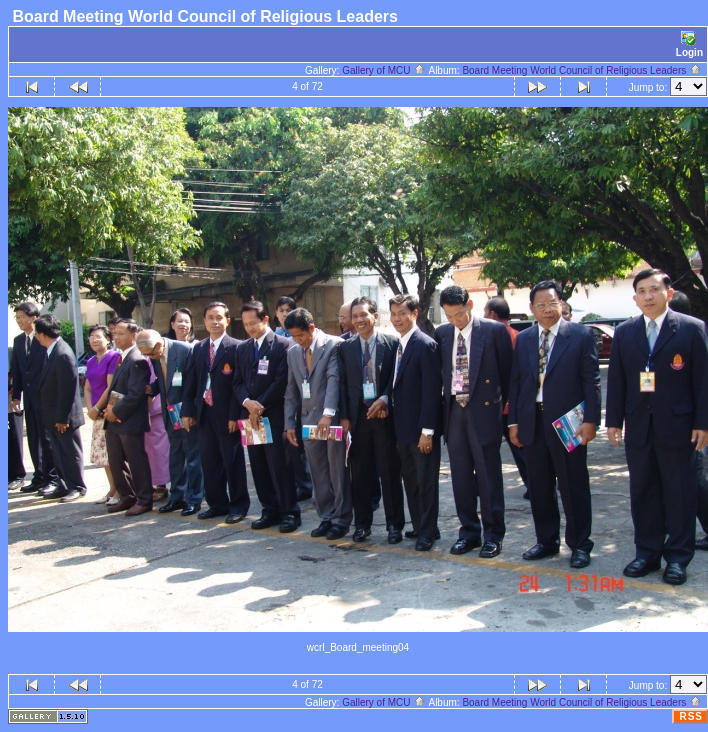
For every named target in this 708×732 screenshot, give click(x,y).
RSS (691, 716)
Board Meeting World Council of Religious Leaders (582, 70)
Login (689, 44)
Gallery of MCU (384, 70)
